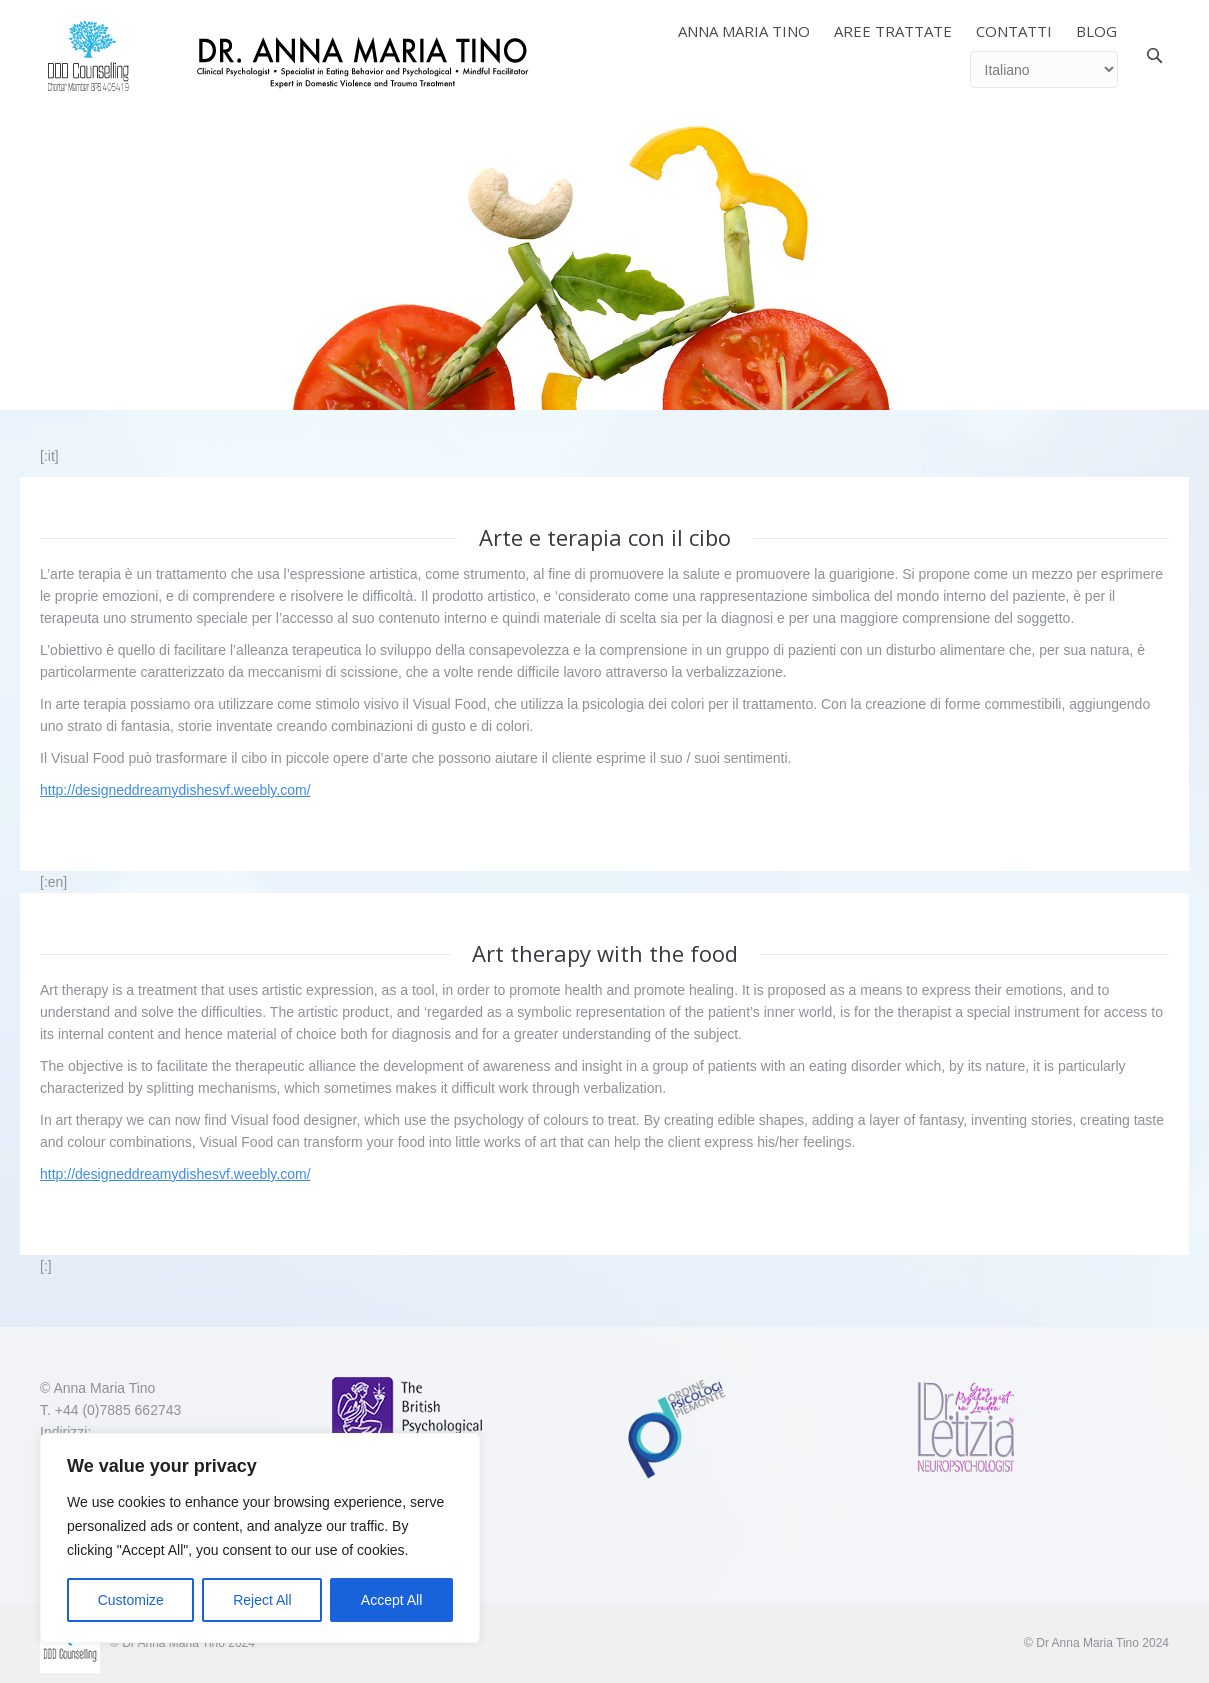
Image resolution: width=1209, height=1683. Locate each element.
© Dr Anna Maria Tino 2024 (1096, 1643)
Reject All (262, 1600)
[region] (260, 1538)
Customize (131, 1600)
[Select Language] (1044, 69)
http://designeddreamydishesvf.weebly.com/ (175, 790)
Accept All (391, 1600)
